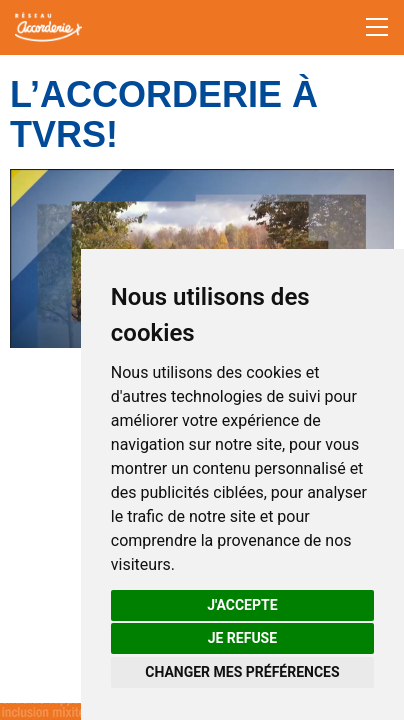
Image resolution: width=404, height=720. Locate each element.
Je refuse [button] (242, 638)
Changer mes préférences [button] (242, 672)
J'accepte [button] (242, 605)
